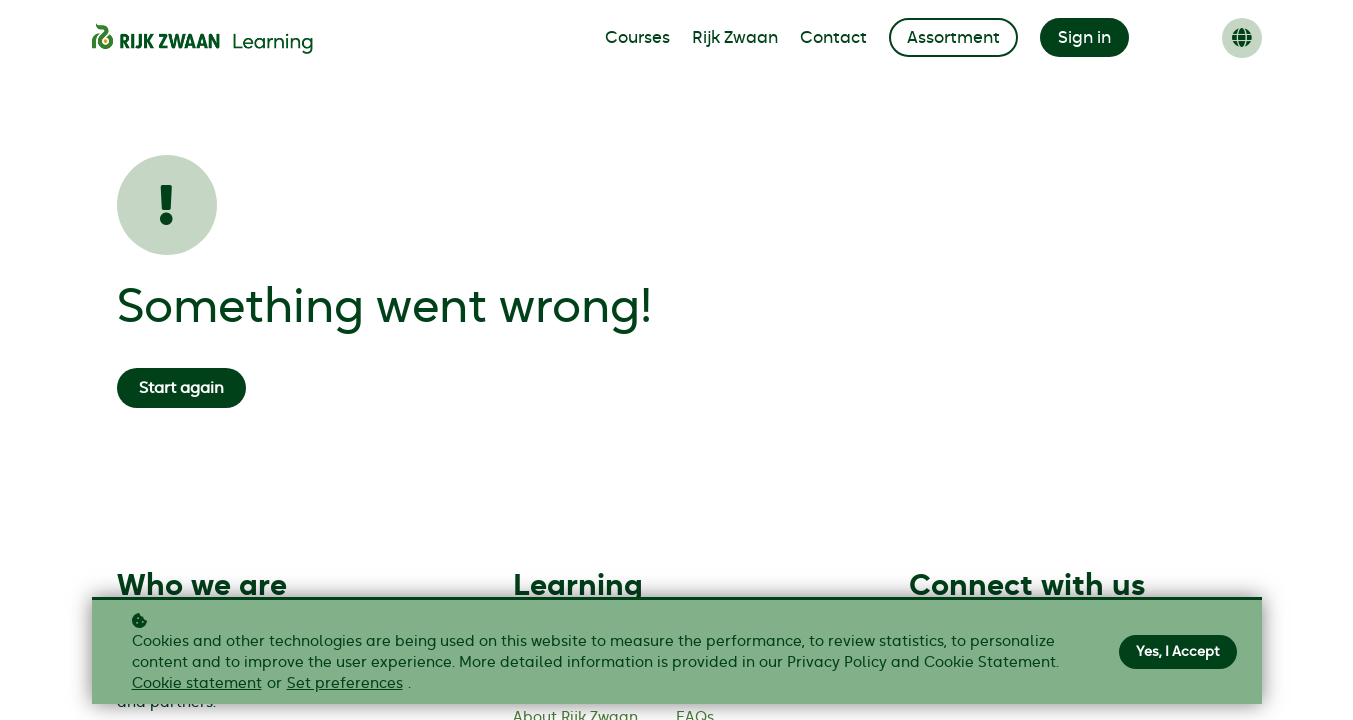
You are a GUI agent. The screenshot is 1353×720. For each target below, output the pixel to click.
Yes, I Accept (1178, 652)
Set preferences (345, 683)
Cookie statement (197, 683)
